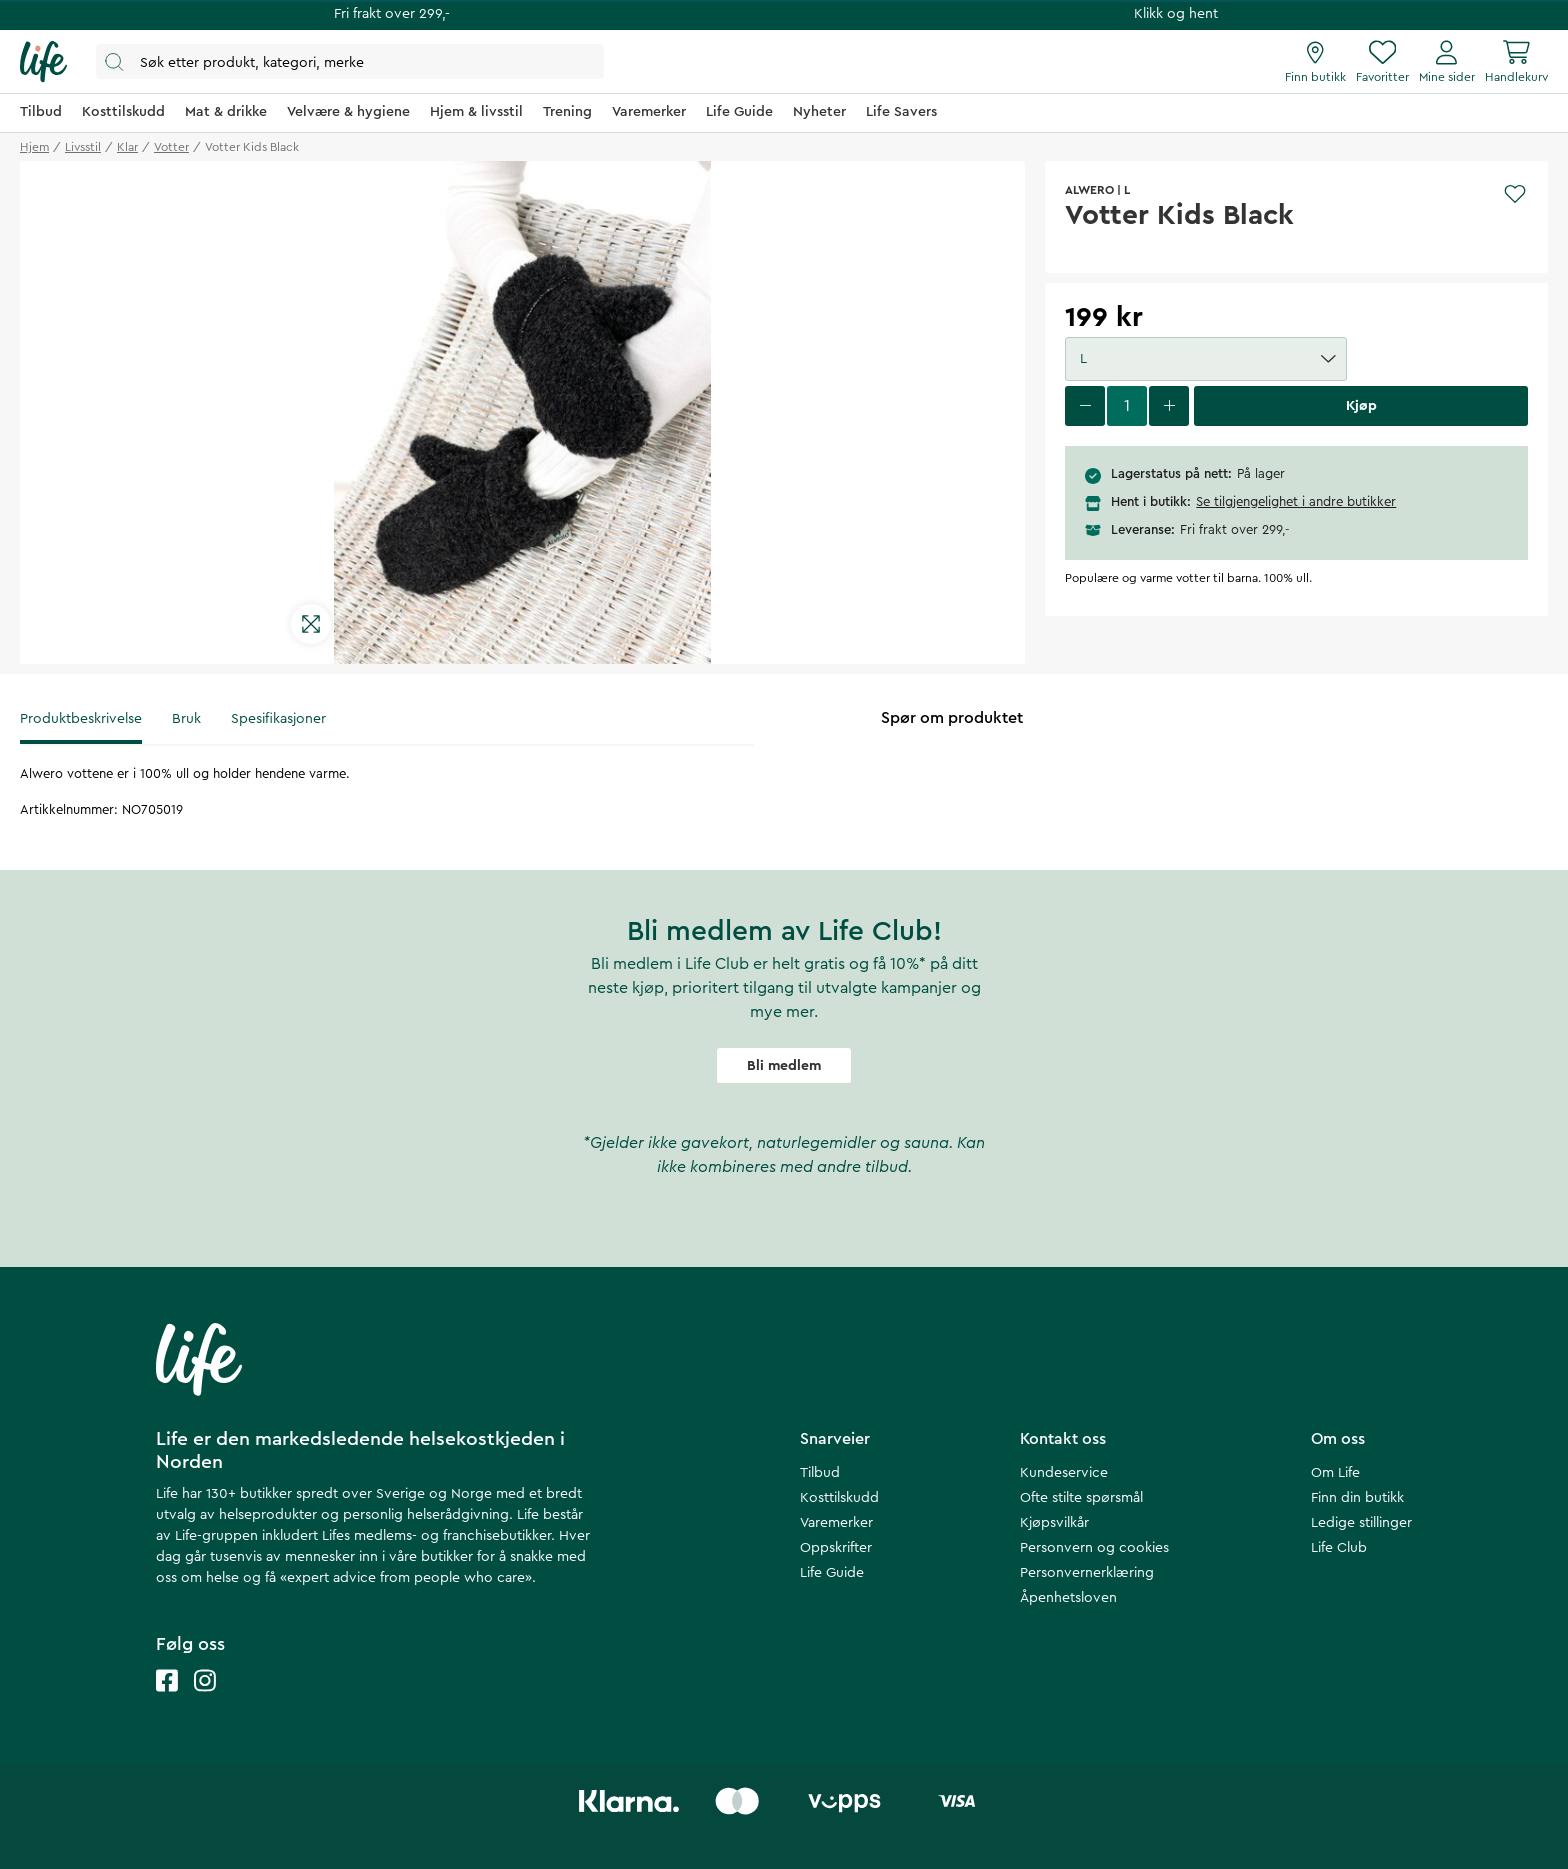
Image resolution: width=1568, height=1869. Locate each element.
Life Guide (832, 1573)
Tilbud (820, 1473)
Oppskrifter (836, 1548)
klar (127, 147)
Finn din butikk (1357, 1498)
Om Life (1335, 1473)
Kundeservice (1064, 1473)
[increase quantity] (1169, 406)
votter (171, 147)
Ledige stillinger (1361, 1523)
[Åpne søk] (350, 61)
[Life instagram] (205, 1700)
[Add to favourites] (1515, 194)
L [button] (1207, 359)
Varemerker (836, 1523)
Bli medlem (784, 1066)
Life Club (1339, 1548)
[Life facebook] (167, 1700)
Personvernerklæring (1087, 1573)
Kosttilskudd (839, 1498)
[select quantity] (1127, 406)
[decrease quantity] (1085, 406)
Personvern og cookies (1094, 1548)
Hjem (34, 147)
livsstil (83, 147)
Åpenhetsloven (1068, 1598)
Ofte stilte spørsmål (1081, 1498)
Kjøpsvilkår (1054, 1523)
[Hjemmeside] (43, 62)
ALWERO (1089, 190)
